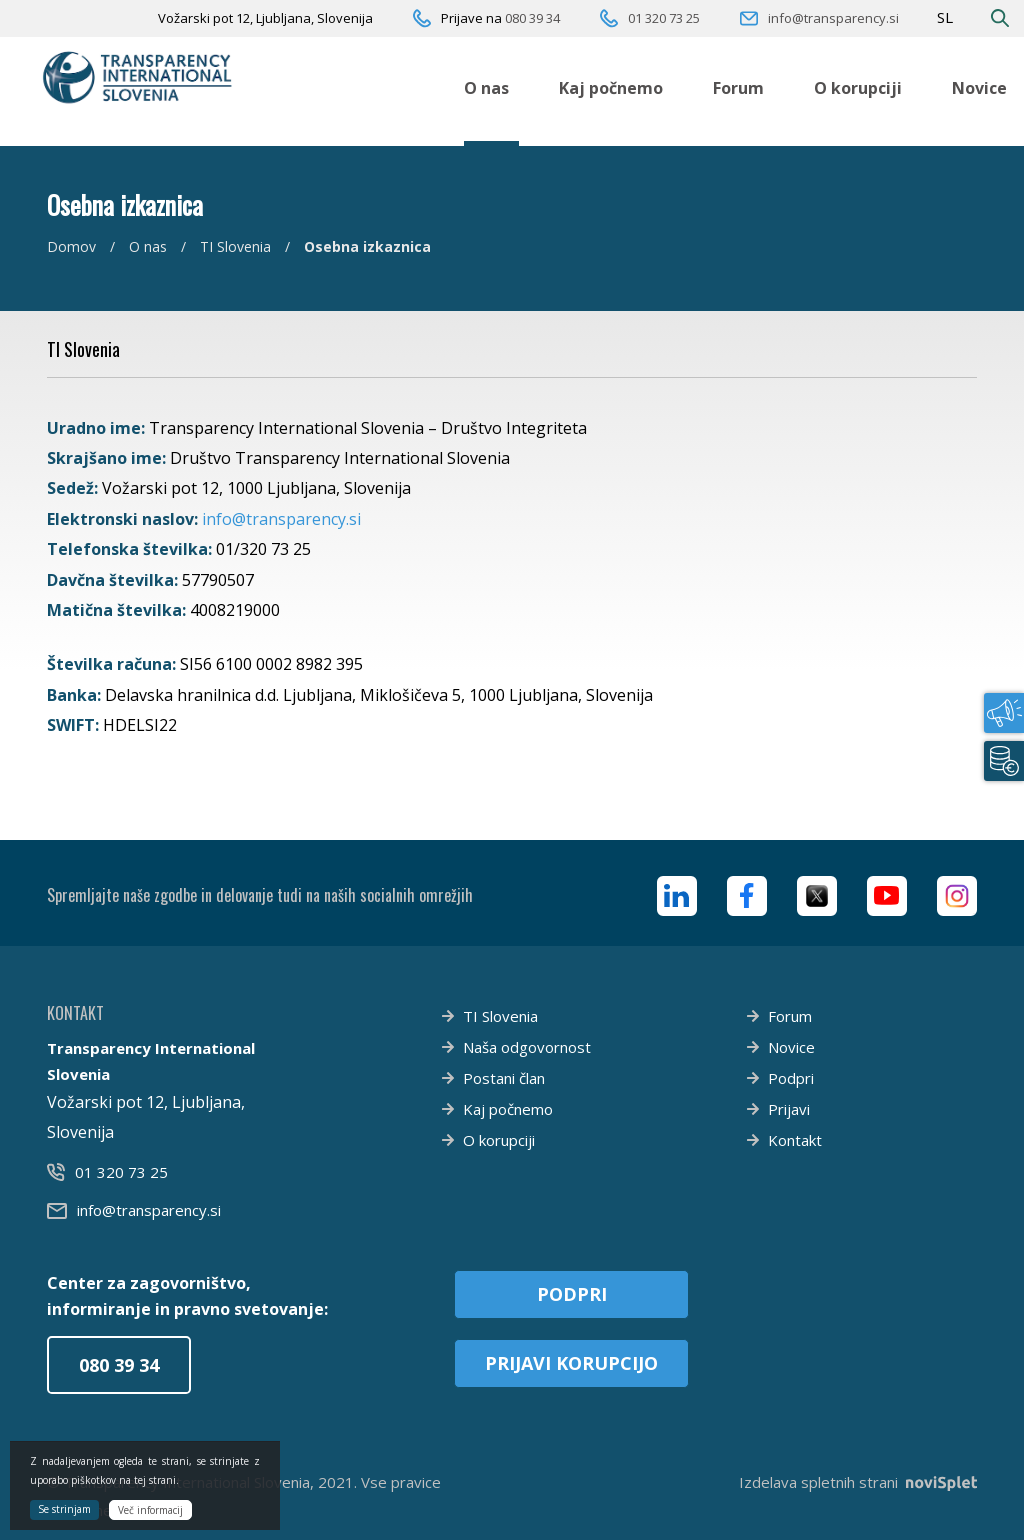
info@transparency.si (833, 18)
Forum (738, 88)
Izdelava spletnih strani (858, 1482)
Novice (979, 88)
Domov (71, 246)
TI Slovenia (235, 246)
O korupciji (858, 88)
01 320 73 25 (664, 18)
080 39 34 (532, 18)
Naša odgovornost (527, 1047)
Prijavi (789, 1109)
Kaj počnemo (611, 88)
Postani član (504, 1078)
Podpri (791, 1078)
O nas (486, 88)
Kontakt (795, 1140)
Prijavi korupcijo (571, 1363)
